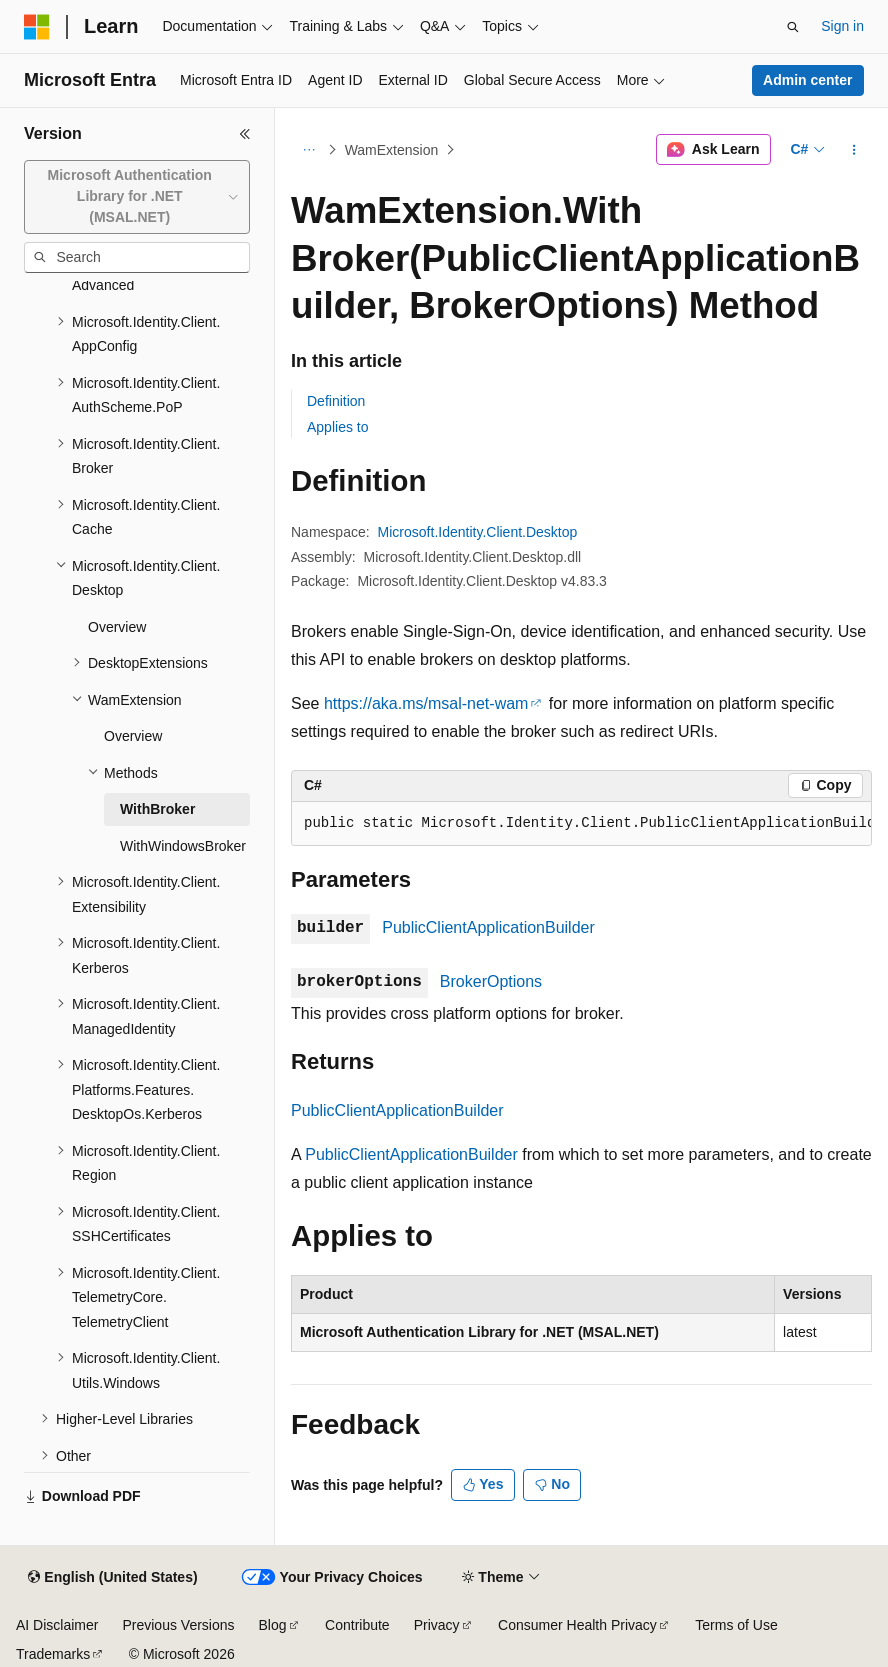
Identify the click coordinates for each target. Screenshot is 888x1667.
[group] (581, 824)
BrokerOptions (491, 981)
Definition (336, 401)
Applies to (337, 427)
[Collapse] (245, 134)
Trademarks (53, 1654)
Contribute (357, 1625)
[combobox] (137, 197)
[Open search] (793, 27)
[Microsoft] (37, 27)
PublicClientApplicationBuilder (488, 927)
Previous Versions (178, 1625)
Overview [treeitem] (117, 627)
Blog (273, 1625)
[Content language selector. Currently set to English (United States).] (112, 1578)
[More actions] (854, 150)
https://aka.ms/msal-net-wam (426, 703)
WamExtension (392, 150)
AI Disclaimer (57, 1625)
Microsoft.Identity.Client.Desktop (478, 532)
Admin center (807, 80)
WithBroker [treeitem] (157, 809)
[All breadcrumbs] (308, 150)
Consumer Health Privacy (577, 1625)
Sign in (842, 26)
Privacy (437, 1625)
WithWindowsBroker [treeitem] (183, 846)
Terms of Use (736, 1625)
